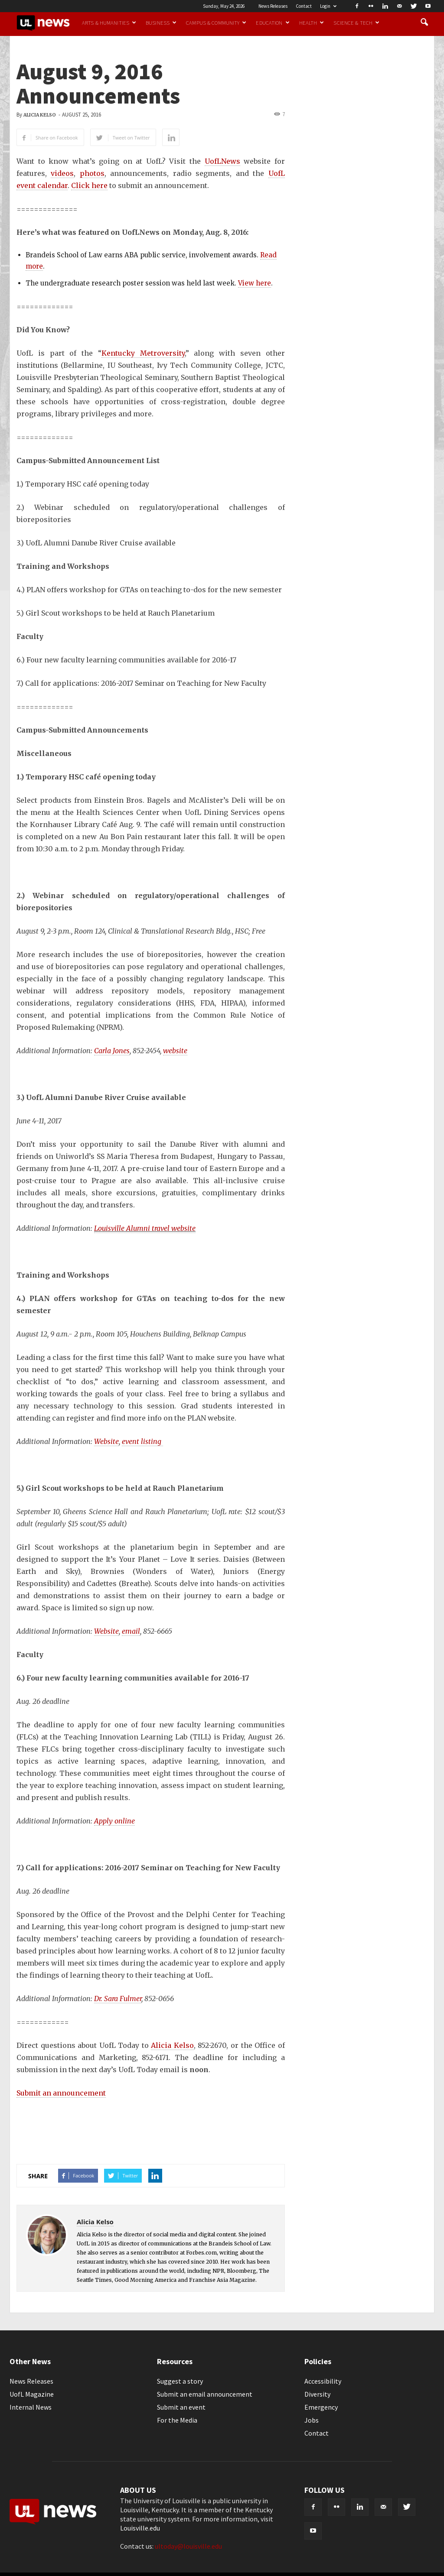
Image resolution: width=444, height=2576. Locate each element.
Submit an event (181, 2407)
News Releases (272, 6)
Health (311, 22)
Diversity (317, 2394)
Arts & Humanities (109, 22)
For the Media (177, 2420)
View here (254, 283)
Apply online (114, 1821)
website (175, 1050)
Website (106, 1441)
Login (328, 6)
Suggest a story (180, 2381)
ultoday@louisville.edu (188, 2546)
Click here (89, 185)
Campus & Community (216, 22)
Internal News (31, 2407)
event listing (142, 1441)
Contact (304, 6)
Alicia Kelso (39, 115)
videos (62, 173)
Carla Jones (112, 1050)
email (131, 1631)
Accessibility (322, 2381)
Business (161, 22)
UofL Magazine (32, 2394)
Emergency (321, 2407)
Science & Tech (356, 22)
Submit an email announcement (204, 2394)
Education (272, 22)
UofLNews (222, 161)
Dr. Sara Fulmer (117, 1998)
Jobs (311, 2420)
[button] (424, 22)
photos (92, 173)
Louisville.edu (140, 2528)
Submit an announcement (61, 2093)
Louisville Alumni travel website (145, 1228)
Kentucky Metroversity (143, 353)
